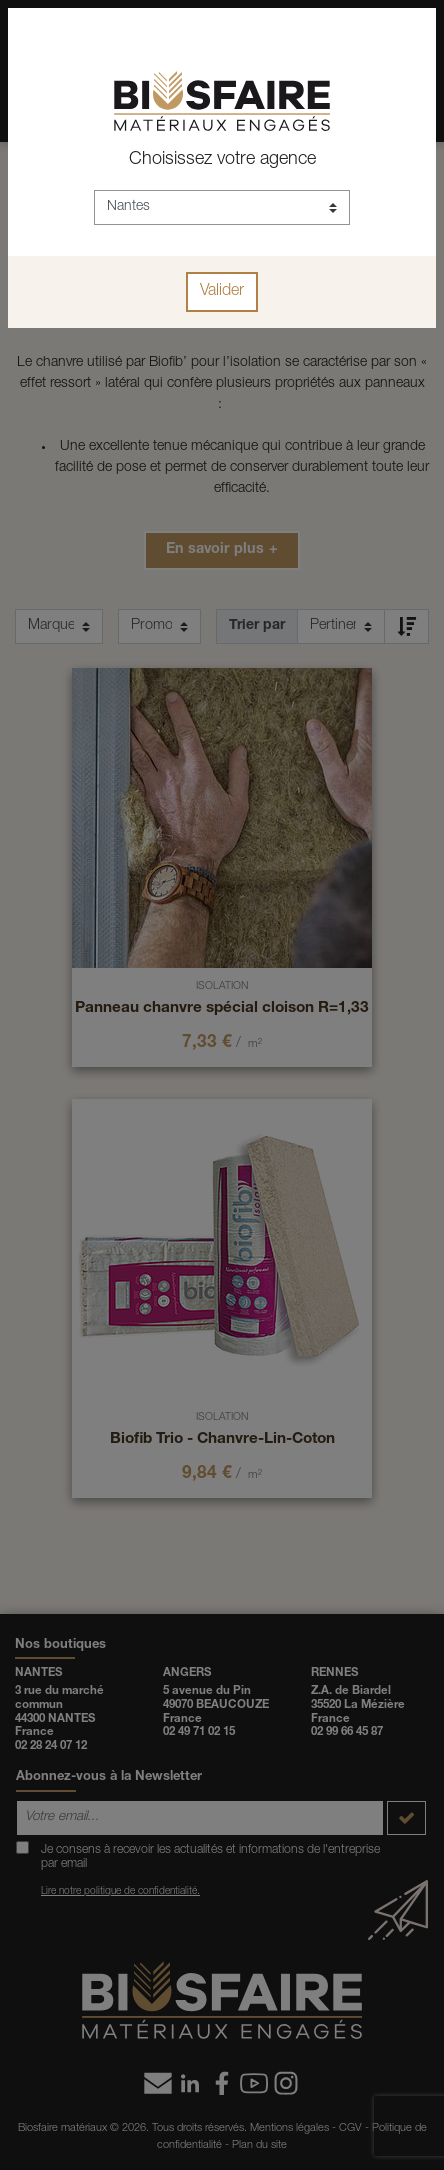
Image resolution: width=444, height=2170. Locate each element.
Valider (222, 292)
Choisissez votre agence (222, 160)
